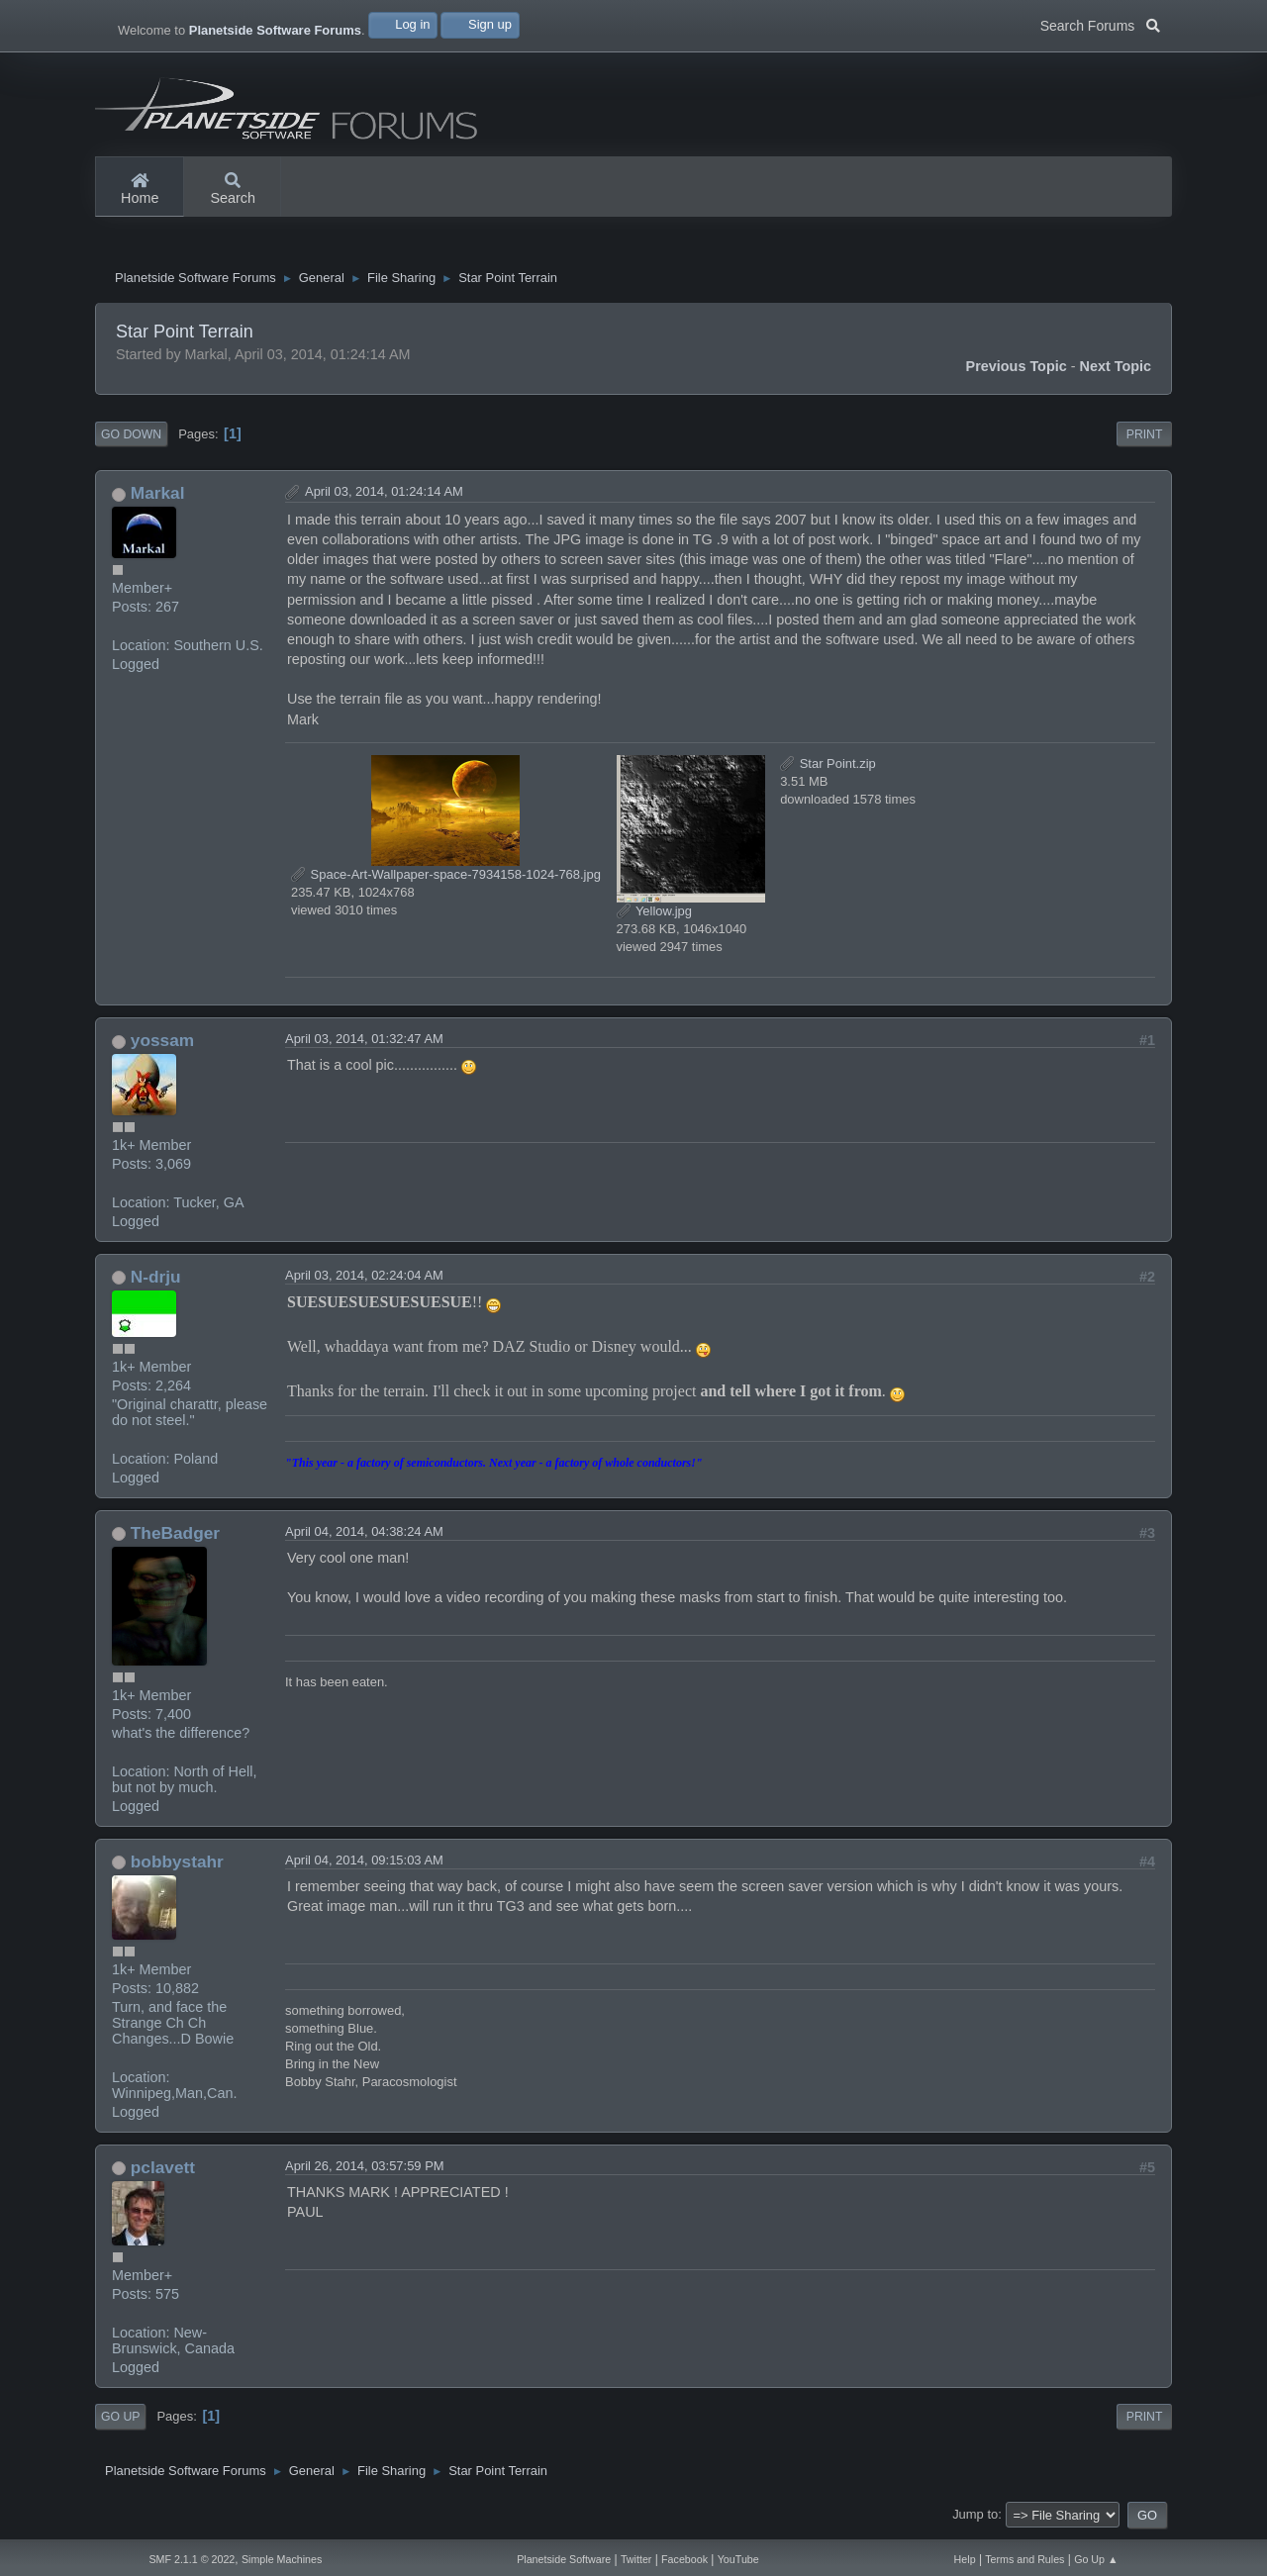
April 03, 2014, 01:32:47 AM (364, 1043)
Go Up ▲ (1096, 2559)
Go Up (120, 2422)
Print (1144, 439)
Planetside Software (564, 2559)
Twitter (636, 2559)
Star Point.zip (828, 768)
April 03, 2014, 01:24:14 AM (384, 496)
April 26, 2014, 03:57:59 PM (364, 2170)
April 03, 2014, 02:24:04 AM (364, 1280)
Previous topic (1016, 371)
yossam (162, 1045)
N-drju (156, 1281)
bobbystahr (177, 1866)
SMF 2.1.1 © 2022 (191, 2559)
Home (139, 190)
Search (232, 190)
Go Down (131, 439)
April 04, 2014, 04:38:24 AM (364, 1536)
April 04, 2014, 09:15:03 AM (364, 1865)
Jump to (975, 2519)
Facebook (684, 2559)
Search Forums (1100, 24)
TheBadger (175, 1538)
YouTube (738, 2559)
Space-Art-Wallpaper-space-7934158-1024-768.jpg (446, 879)
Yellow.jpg (655, 915)
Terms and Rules (1024, 2559)
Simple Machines (282, 2559)
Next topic (1116, 371)
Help (965, 2559)
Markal (158, 498)
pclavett (163, 2172)
